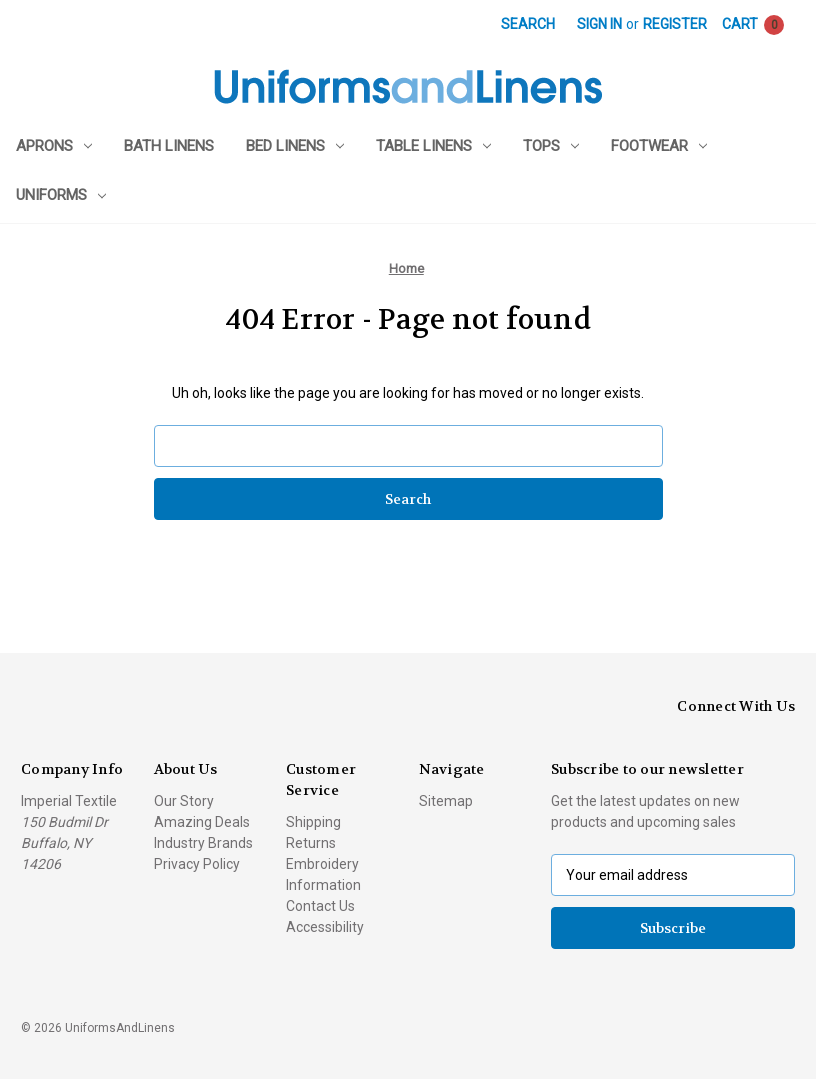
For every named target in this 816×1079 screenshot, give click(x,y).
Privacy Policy (197, 864)
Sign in (599, 24)
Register (675, 24)
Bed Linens (295, 146)
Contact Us (320, 906)
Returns (311, 843)
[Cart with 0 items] (753, 24)
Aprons (54, 146)
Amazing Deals (202, 822)
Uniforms (61, 195)
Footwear (659, 146)
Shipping (313, 822)
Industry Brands (203, 843)
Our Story (184, 801)
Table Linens (433, 146)
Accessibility (325, 927)
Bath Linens (169, 146)
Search (528, 24)
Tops (551, 146)
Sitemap (446, 801)
